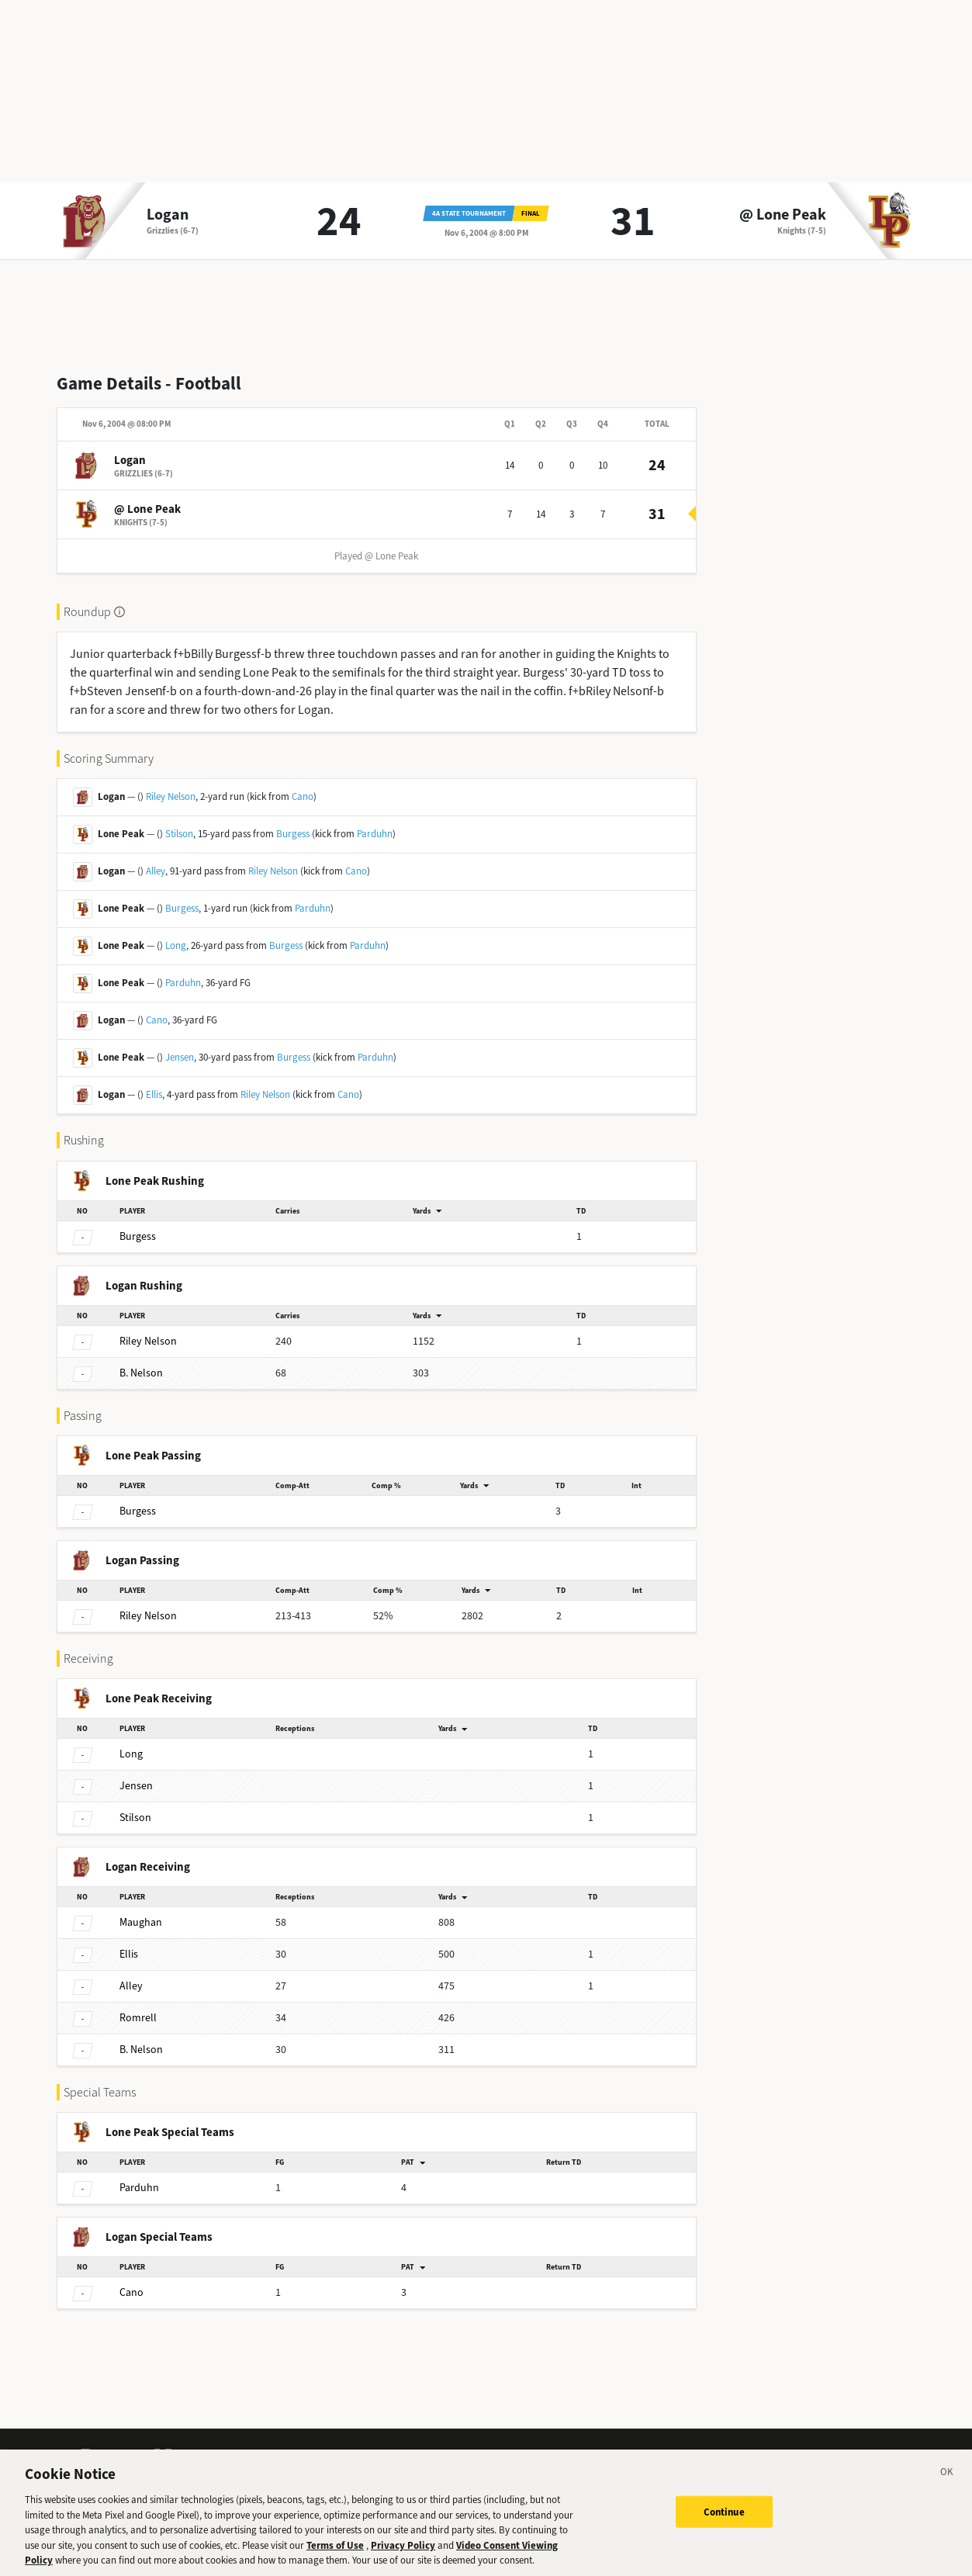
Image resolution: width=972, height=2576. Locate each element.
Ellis (154, 1094)
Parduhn (375, 833)
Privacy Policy (403, 2556)
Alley (155, 871)
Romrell (138, 2017)
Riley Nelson (170, 796)
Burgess (293, 833)
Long (175, 945)
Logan (168, 215)
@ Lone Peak (782, 215)
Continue (724, 2522)
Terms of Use (335, 2556)
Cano (302, 796)
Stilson (179, 833)
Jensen (179, 1057)
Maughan (140, 1922)
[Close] (947, 2486)
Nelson (148, 1341)
